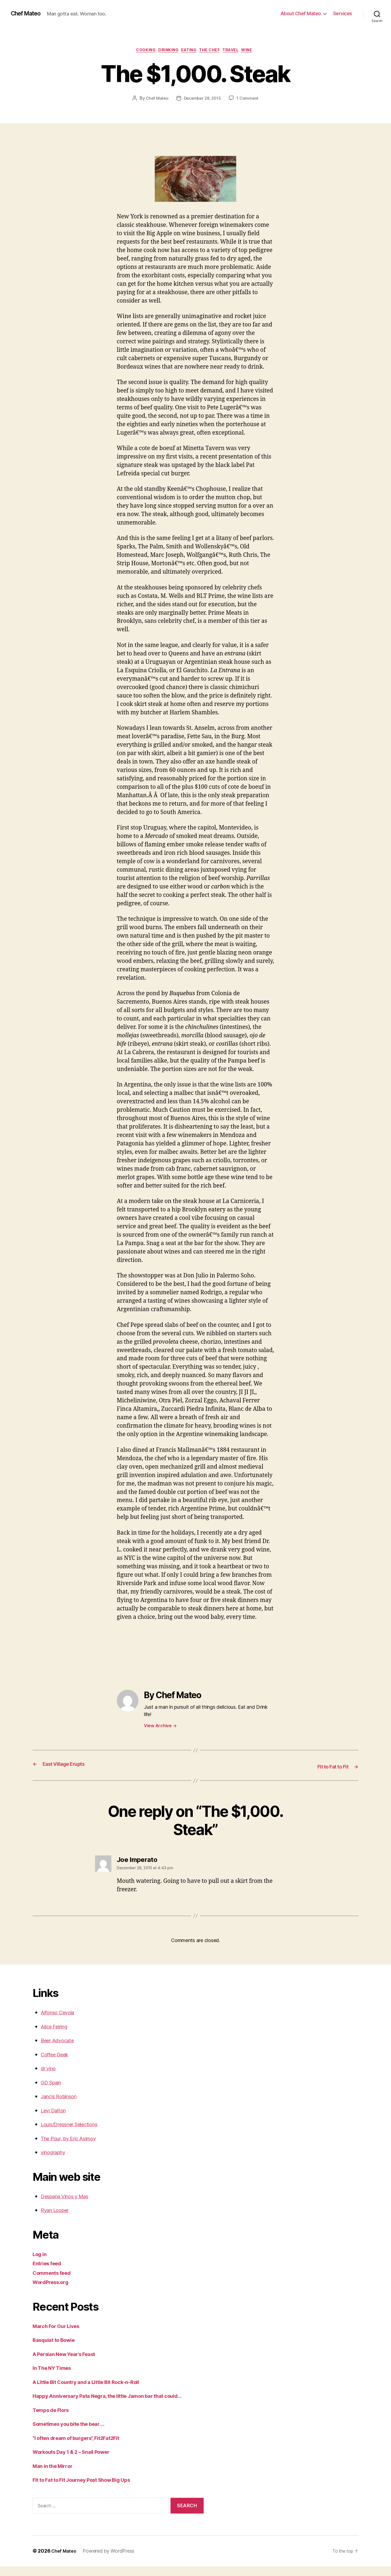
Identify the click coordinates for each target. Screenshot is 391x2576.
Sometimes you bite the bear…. (75, 2433)
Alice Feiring (57, 2027)
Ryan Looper (57, 2211)
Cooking (137, 51)
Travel (238, 51)
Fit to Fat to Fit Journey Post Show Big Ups (90, 2489)
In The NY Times (55, 2368)
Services (342, 13)
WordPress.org (53, 2283)
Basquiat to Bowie (57, 2341)
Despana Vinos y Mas (69, 2197)
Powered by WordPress (111, 2561)
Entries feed (49, 2264)
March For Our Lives (60, 2327)
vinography (56, 2153)
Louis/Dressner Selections (75, 2125)
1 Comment (249, 99)
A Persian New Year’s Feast (69, 2355)
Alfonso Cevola (60, 2013)
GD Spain (53, 2083)
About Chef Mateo (300, 13)
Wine (258, 51)
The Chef (213, 51)
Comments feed (55, 2273)
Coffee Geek (57, 2055)
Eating (188, 51)
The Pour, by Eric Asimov (74, 2139)
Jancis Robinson (62, 2097)
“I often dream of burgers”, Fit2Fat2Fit (83, 2447)
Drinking (164, 51)
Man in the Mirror (55, 2475)
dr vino (50, 2069)
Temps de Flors (54, 2419)
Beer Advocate (60, 2041)
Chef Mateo (28, 13)
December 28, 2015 (202, 99)
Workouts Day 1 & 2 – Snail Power (78, 2461)
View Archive (160, 1727)
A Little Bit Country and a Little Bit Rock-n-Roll (94, 2383)
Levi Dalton (55, 2111)
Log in (41, 2255)
